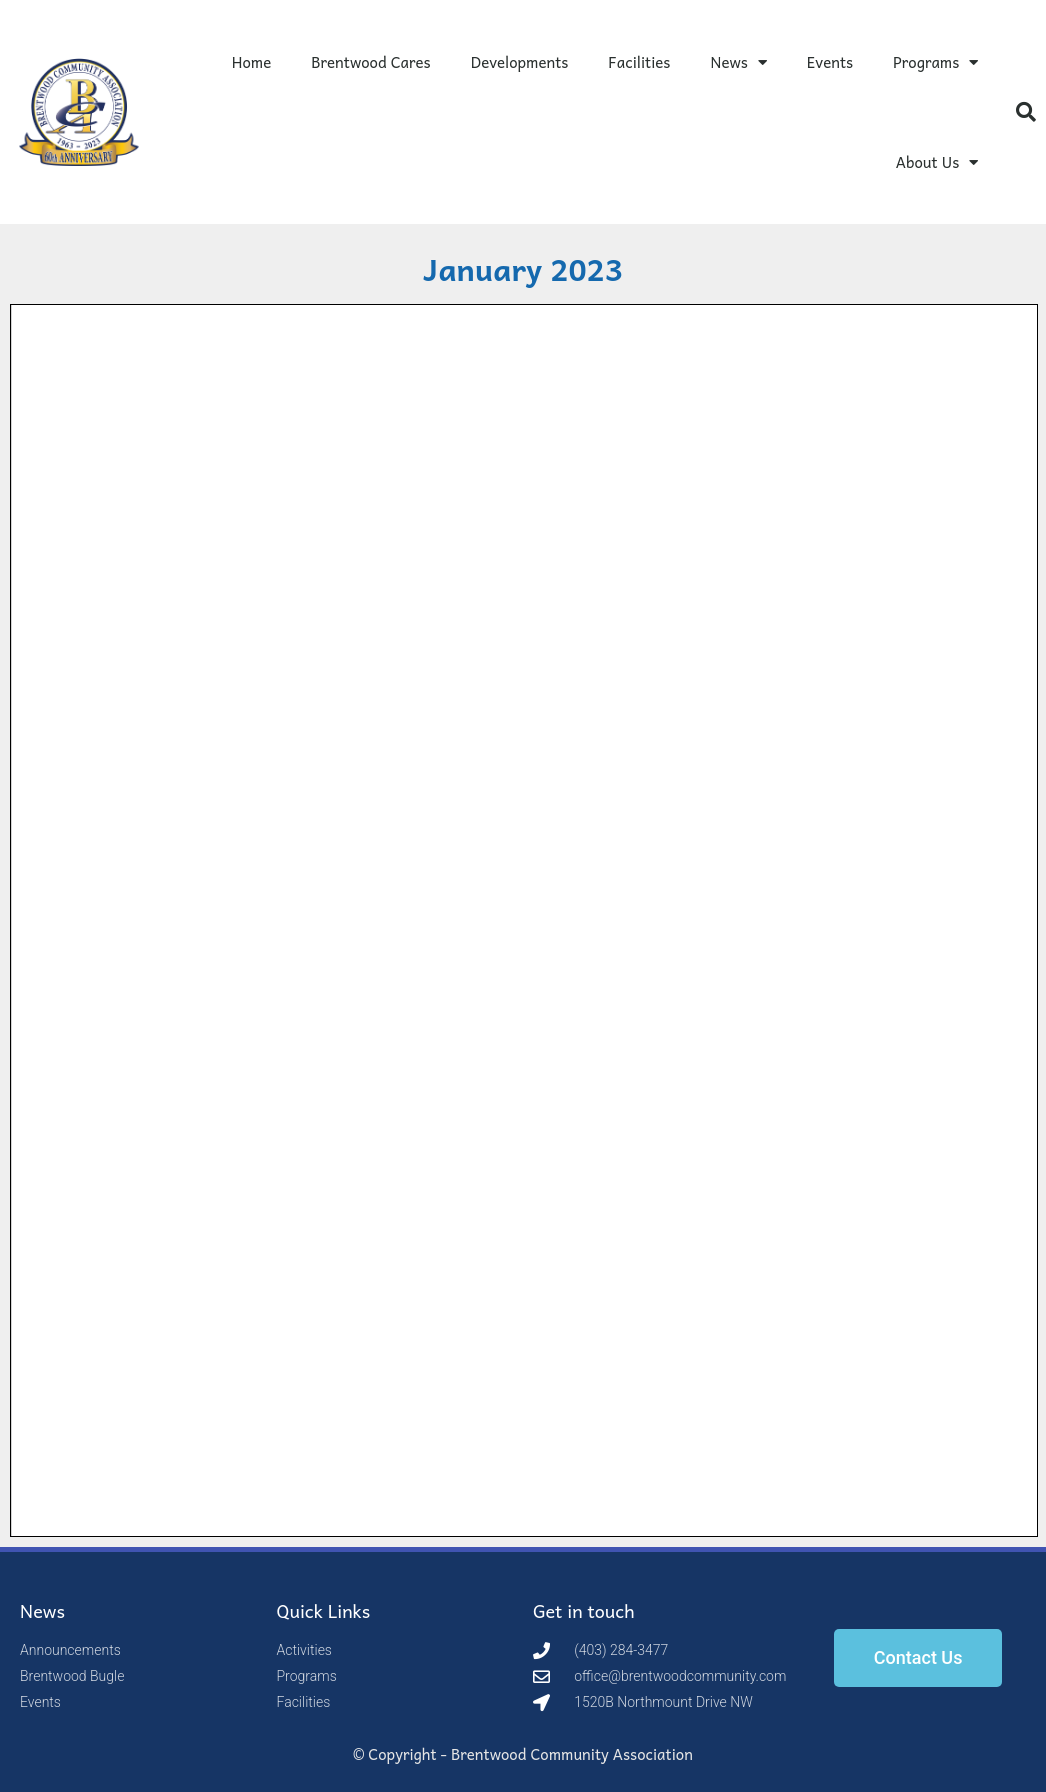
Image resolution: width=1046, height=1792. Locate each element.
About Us (937, 162)
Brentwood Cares (371, 62)
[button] (1026, 112)
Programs (935, 62)
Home (252, 62)
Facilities (639, 62)
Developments (520, 62)
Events (830, 62)
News (738, 62)
